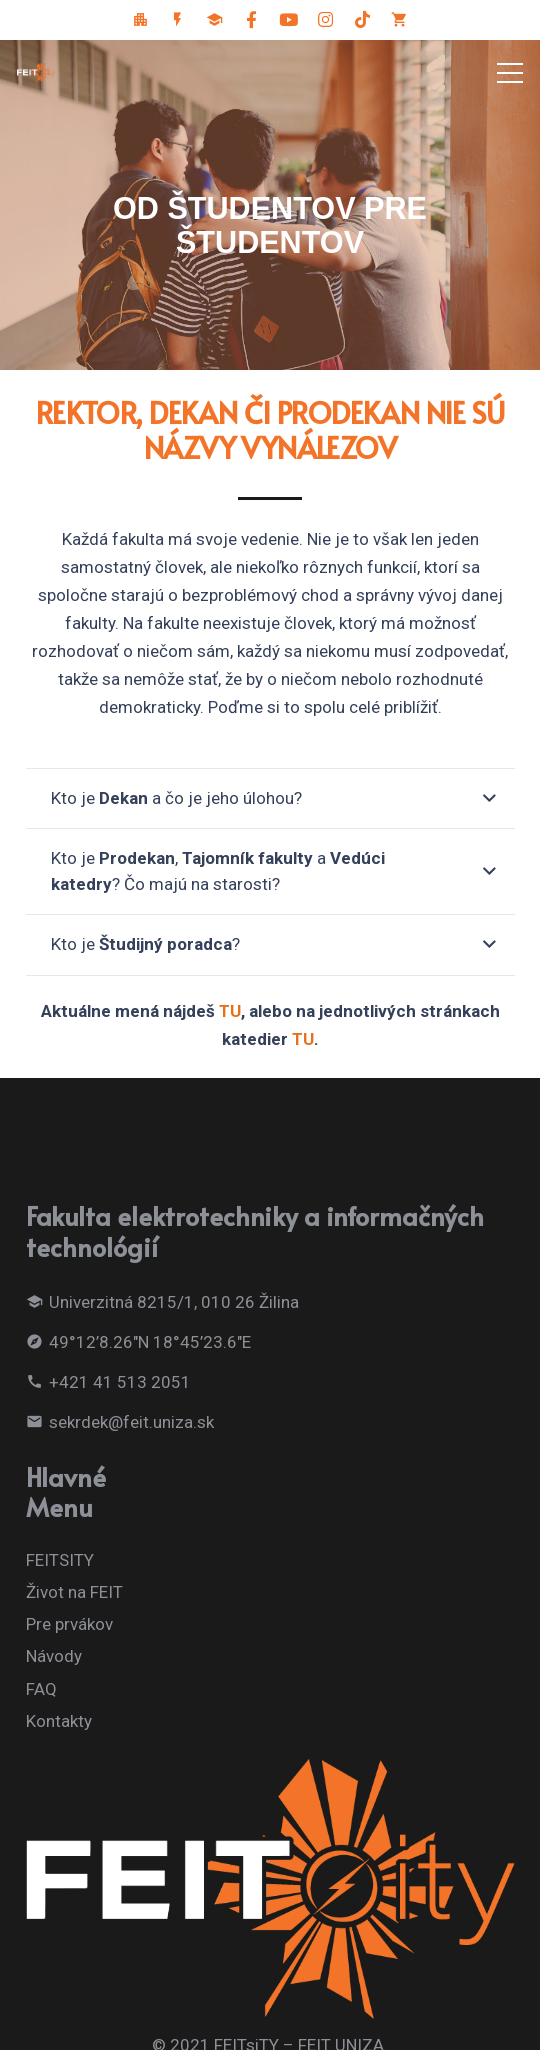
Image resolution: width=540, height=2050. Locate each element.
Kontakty (59, 1721)
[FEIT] (178, 20)
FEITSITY (60, 1560)
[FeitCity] (141, 20)
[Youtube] (289, 20)
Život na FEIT (74, 1592)
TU (230, 1011)
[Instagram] (326, 20)
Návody (54, 1656)
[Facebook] (252, 20)
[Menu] (509, 73)
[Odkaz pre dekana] (215, 20)
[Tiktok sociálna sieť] (363, 20)
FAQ (41, 1689)
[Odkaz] (36, 73)
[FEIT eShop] (400, 20)
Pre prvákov (69, 1624)
